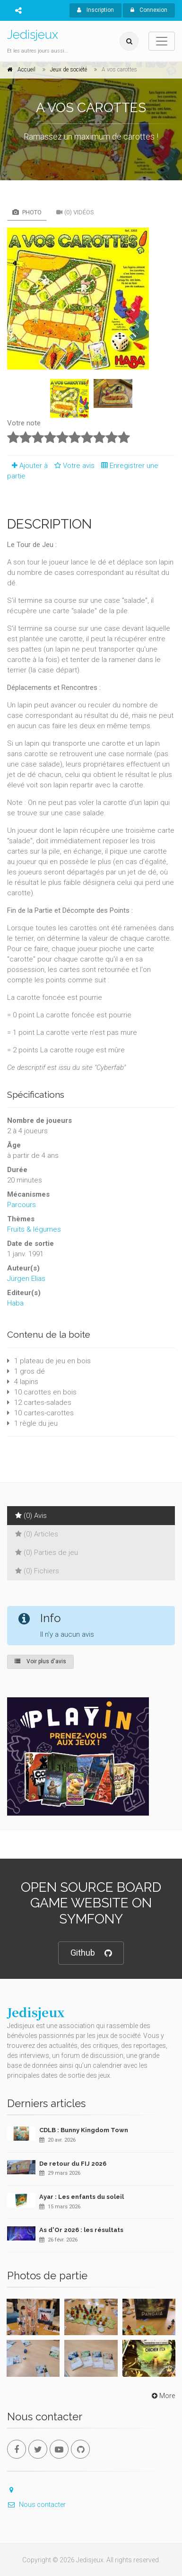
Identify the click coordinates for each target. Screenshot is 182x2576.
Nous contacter (36, 2504)
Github (91, 1953)
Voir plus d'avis (40, 1661)
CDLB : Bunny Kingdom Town (83, 2130)
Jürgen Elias (26, 1278)
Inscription (95, 10)
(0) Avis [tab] (31, 1515)
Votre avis (73, 465)
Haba (15, 1303)
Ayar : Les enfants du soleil (81, 2196)
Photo (27, 212)
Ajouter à (27, 465)
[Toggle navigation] (161, 41)
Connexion (148, 10)
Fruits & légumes (34, 1229)
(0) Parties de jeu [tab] (46, 1552)
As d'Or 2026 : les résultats (81, 2229)
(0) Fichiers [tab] (37, 1571)
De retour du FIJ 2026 (72, 2163)
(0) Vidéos (75, 212)
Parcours (21, 1204)
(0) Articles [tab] (36, 1534)
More (162, 2396)
